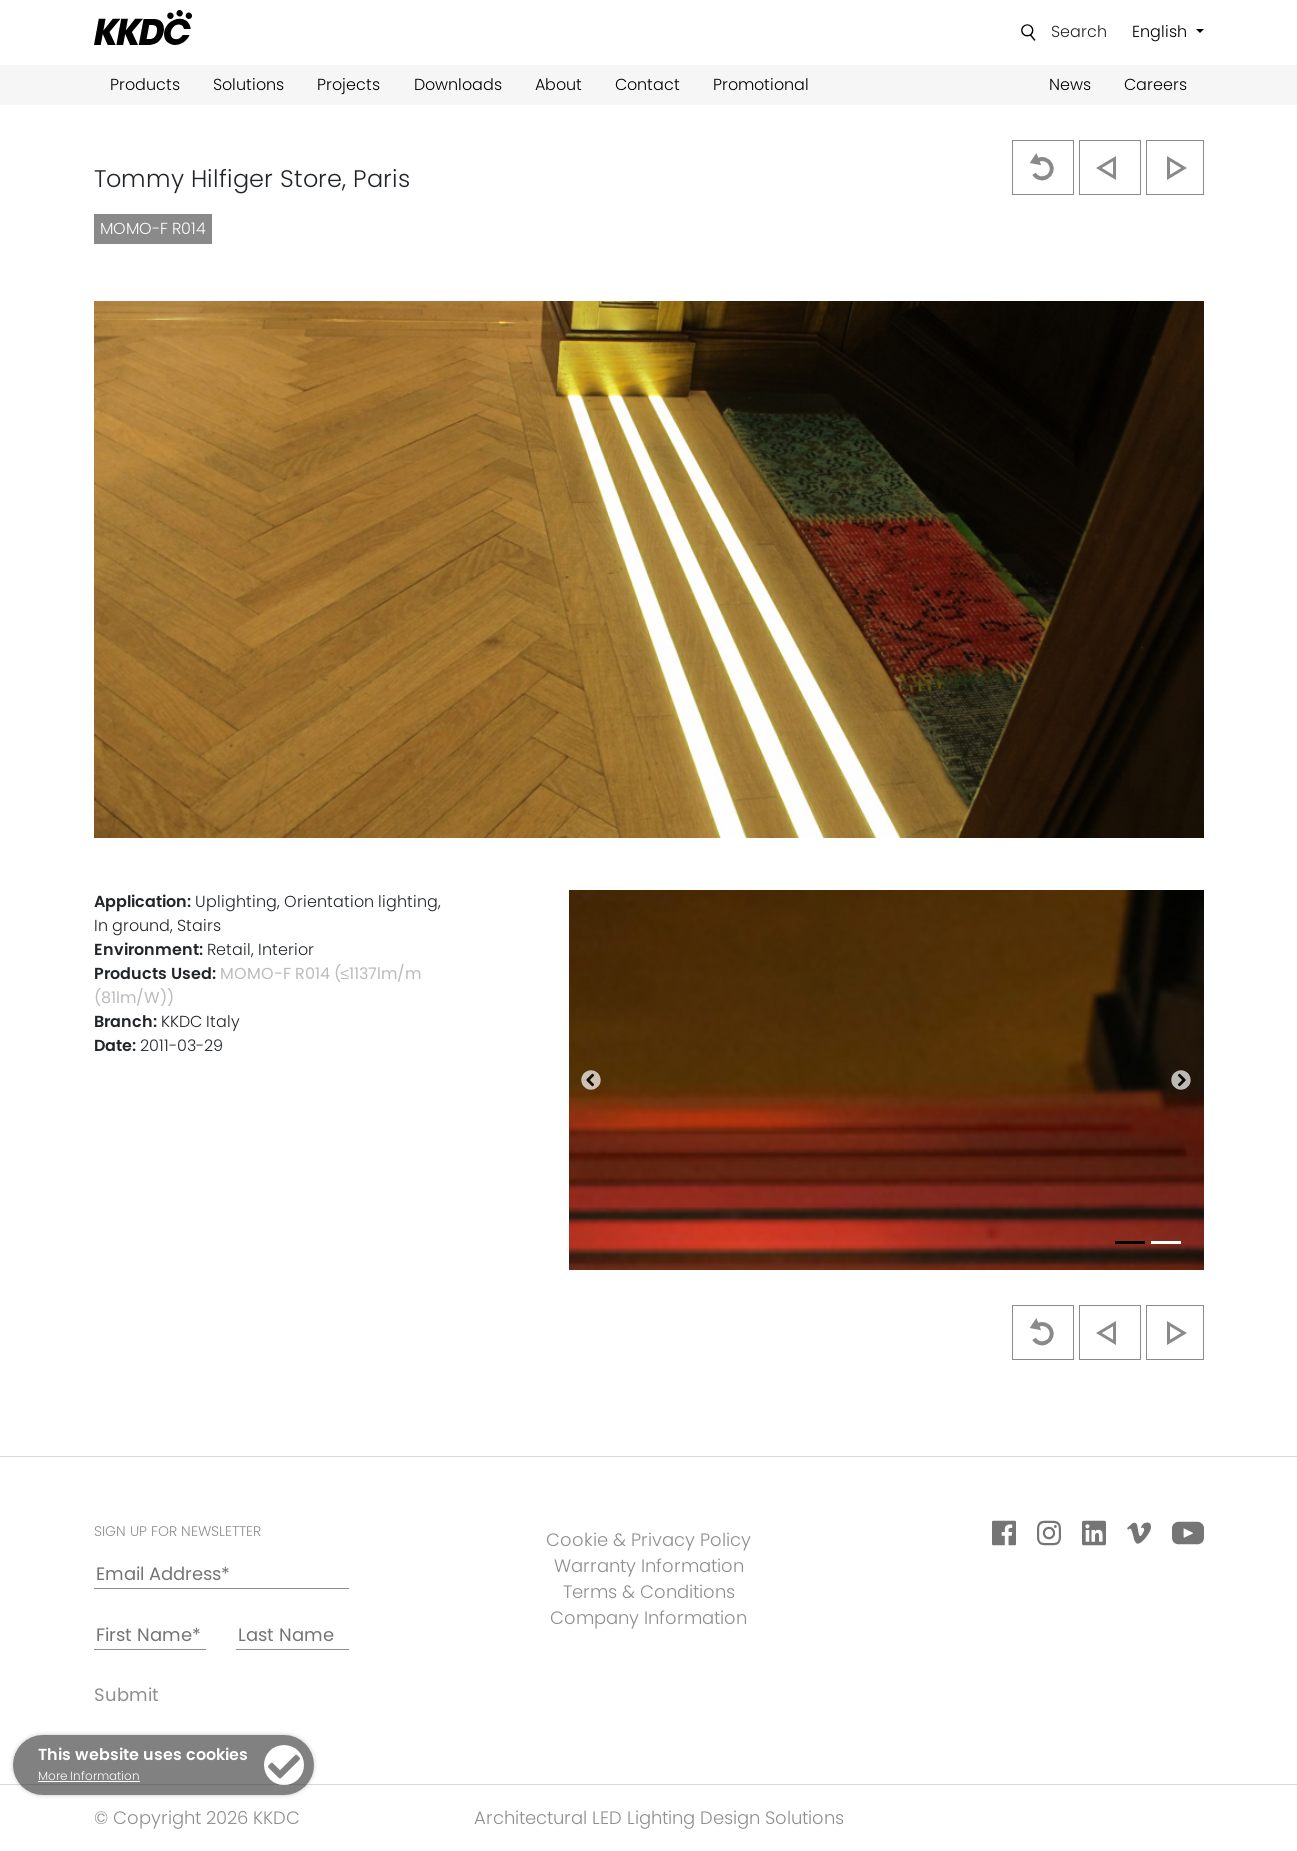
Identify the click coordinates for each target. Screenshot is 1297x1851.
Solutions (248, 84)
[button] (591, 1080)
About (558, 84)
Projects (348, 84)
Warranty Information (649, 1565)
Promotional (761, 84)
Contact (647, 84)
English (1161, 31)
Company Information (648, 1617)
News (1070, 84)
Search (1079, 31)
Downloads (458, 84)
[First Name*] (150, 1635)
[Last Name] (292, 1635)
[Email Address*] (221, 1574)
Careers (1155, 84)
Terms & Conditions (649, 1591)
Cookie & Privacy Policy (648, 1539)
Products (145, 84)
